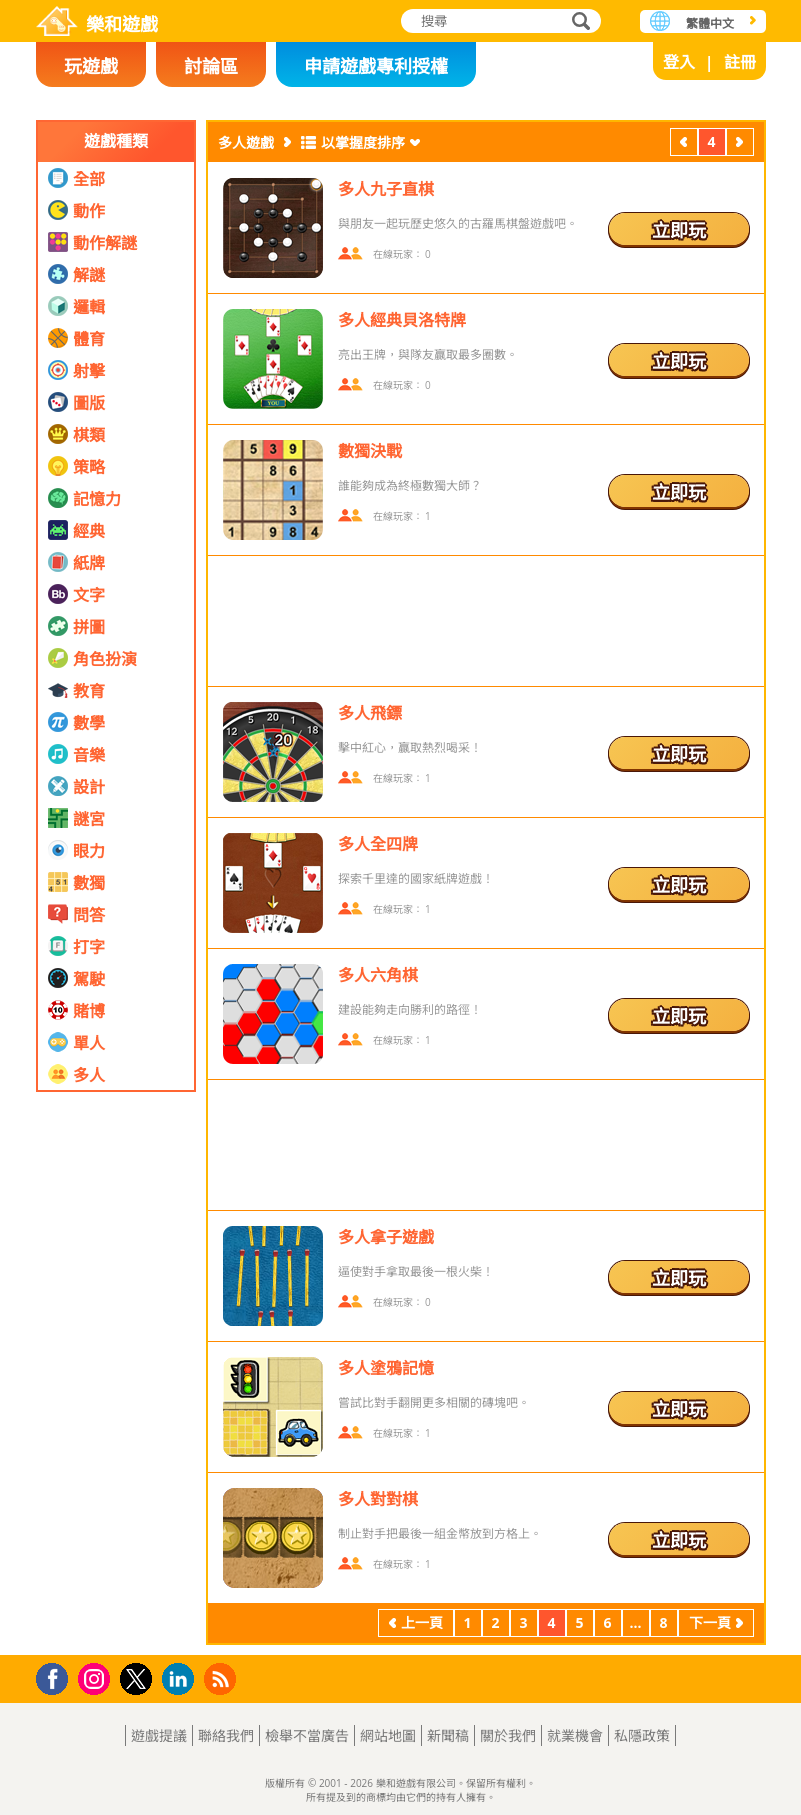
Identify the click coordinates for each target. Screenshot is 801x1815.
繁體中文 (710, 23)
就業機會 (575, 1735)
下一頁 (740, 144)
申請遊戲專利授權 (376, 66)
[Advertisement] (116, 1345)
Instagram (97, 1677)
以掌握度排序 (363, 142)
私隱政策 (642, 1735)
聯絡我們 (226, 1735)
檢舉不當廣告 (307, 1735)
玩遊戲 (91, 66)
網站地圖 (388, 1735)
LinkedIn (181, 1679)
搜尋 (578, 22)
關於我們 (508, 1735)
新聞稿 (448, 1735)
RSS (222, 1678)
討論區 (211, 66)
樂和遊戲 (122, 24)
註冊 (740, 62)
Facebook (57, 1676)
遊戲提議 (159, 1735)
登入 (679, 62)
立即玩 (679, 230)
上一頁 (684, 144)
